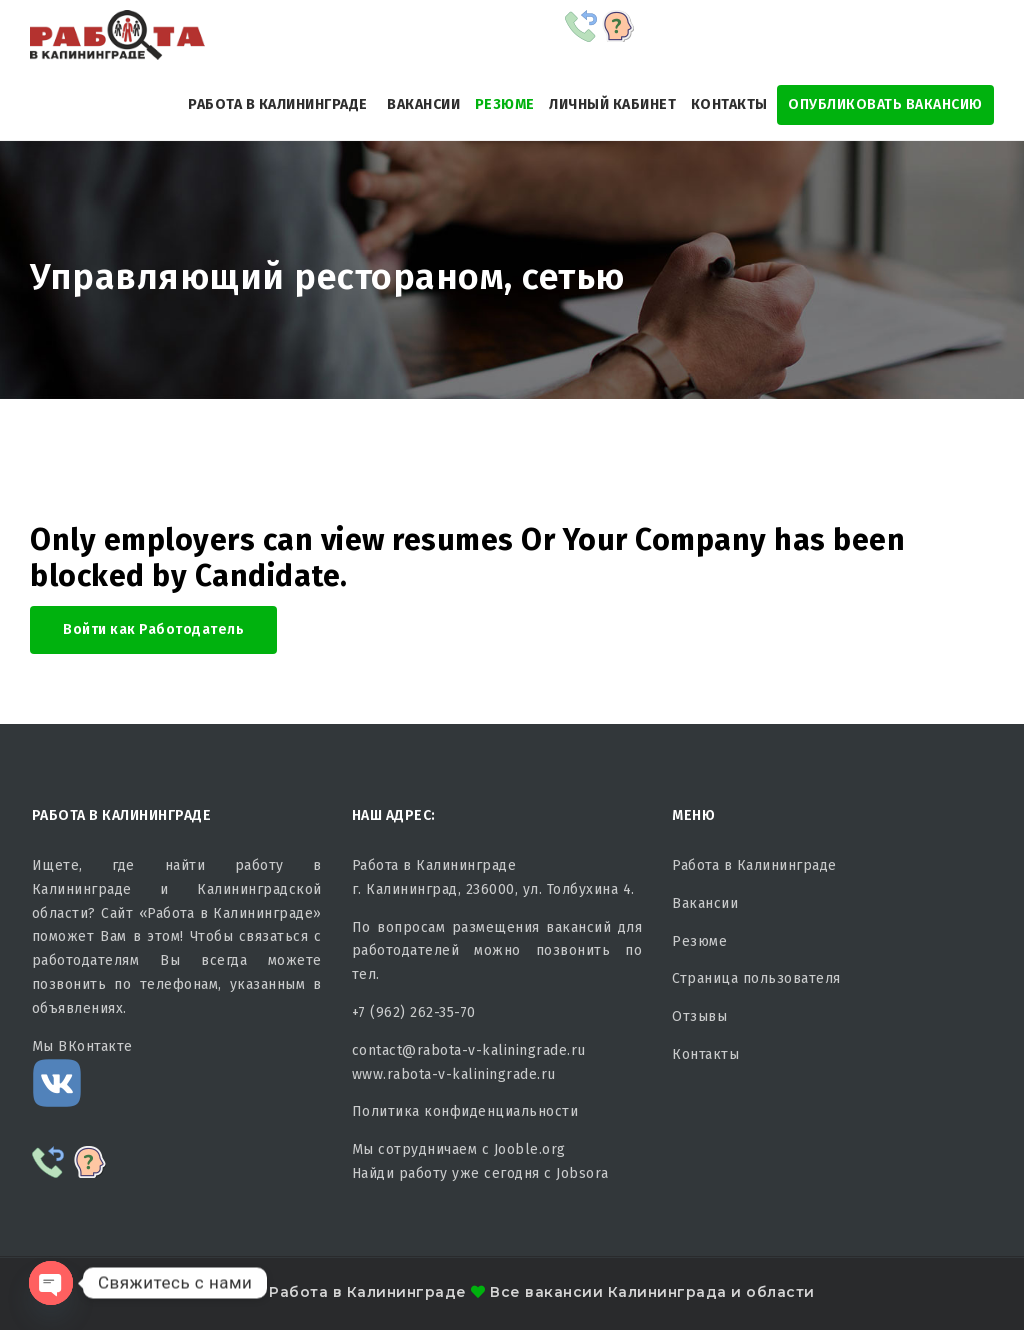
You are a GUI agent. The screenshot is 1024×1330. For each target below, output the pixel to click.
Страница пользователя (756, 978)
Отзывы (699, 1016)
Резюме (505, 104)
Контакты (729, 104)
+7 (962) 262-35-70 (414, 1012)
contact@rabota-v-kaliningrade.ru (469, 1050)
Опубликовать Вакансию (885, 104)
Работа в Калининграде (278, 104)
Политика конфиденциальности (465, 1111)
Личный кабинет (612, 104)
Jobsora (582, 1173)
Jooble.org (530, 1149)
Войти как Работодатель (153, 629)
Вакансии (423, 104)
